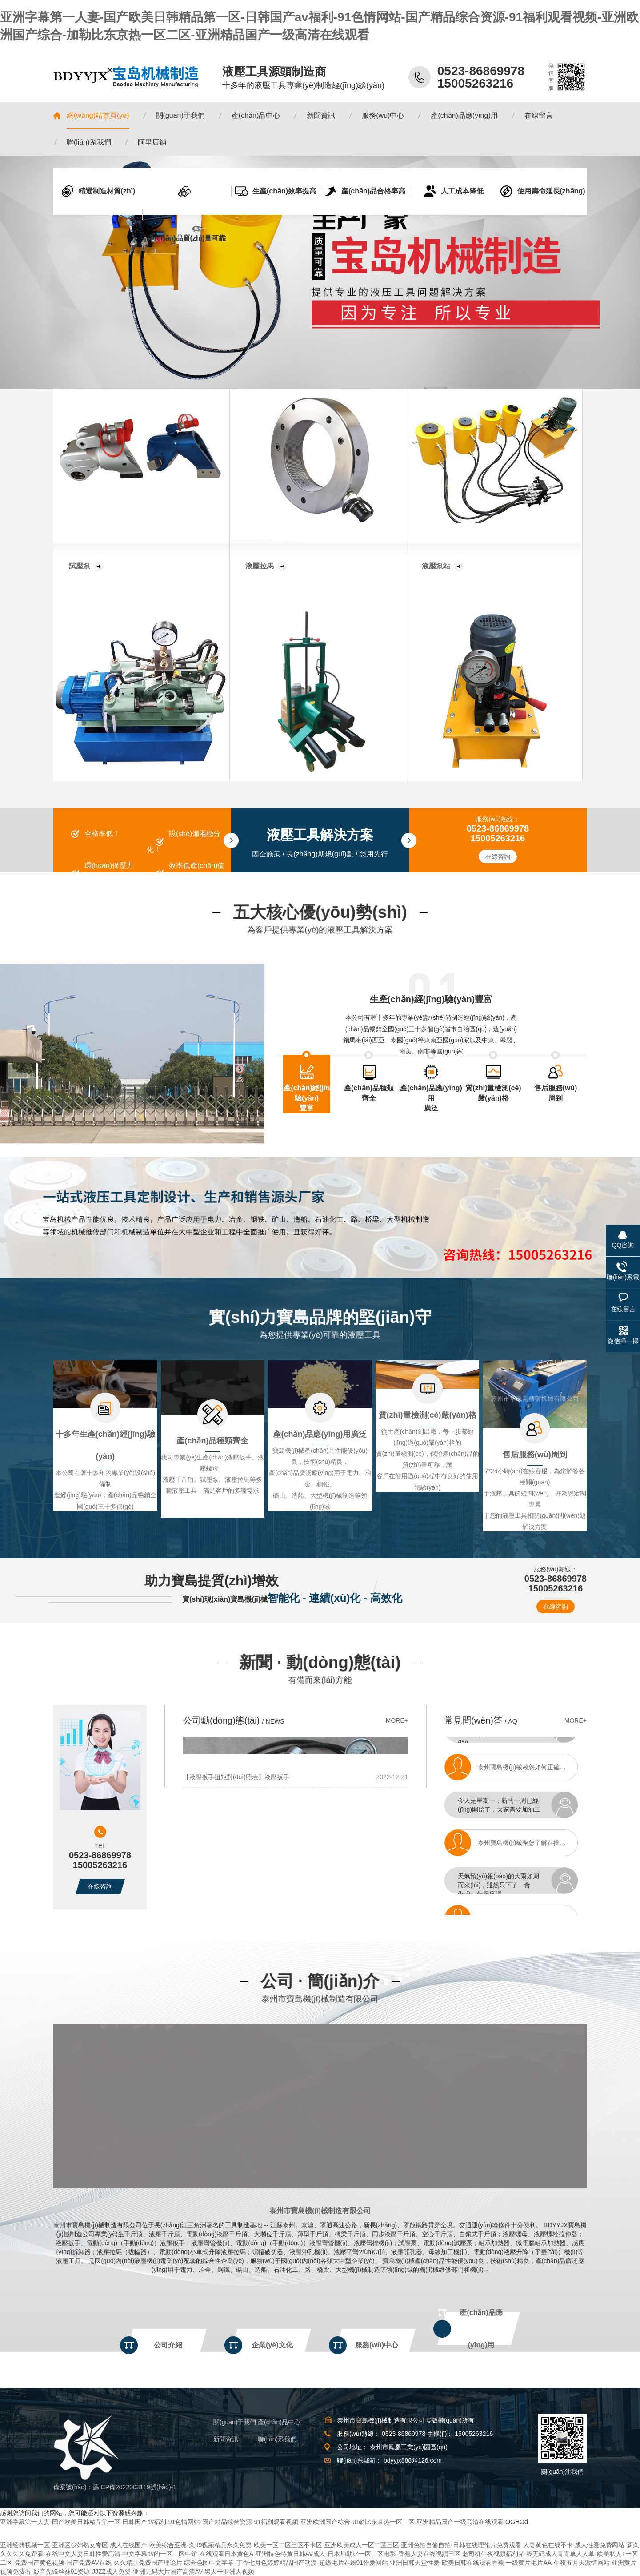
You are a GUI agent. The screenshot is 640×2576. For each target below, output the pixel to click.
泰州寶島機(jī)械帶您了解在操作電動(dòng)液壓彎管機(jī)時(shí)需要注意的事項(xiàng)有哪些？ (532, 1847)
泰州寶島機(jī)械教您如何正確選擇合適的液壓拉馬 (532, 1771)
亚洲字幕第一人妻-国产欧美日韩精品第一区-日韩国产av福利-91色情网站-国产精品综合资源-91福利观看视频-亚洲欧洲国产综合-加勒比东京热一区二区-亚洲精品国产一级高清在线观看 (252, 2521)
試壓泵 (79, 566)
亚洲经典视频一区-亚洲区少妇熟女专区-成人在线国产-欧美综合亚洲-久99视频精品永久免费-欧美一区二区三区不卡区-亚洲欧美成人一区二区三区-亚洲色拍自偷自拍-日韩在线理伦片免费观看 (260, 2544)
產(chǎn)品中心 (279, 2422)
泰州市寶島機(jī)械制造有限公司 (320, 2210)
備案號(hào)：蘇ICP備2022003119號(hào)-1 (114, 2487)
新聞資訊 (225, 2439)
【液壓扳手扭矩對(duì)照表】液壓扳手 (236, 1776)
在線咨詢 (497, 856)
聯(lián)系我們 (277, 2439)
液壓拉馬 (259, 566)
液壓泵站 (436, 566)
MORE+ (397, 1720)
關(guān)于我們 (234, 2422)
